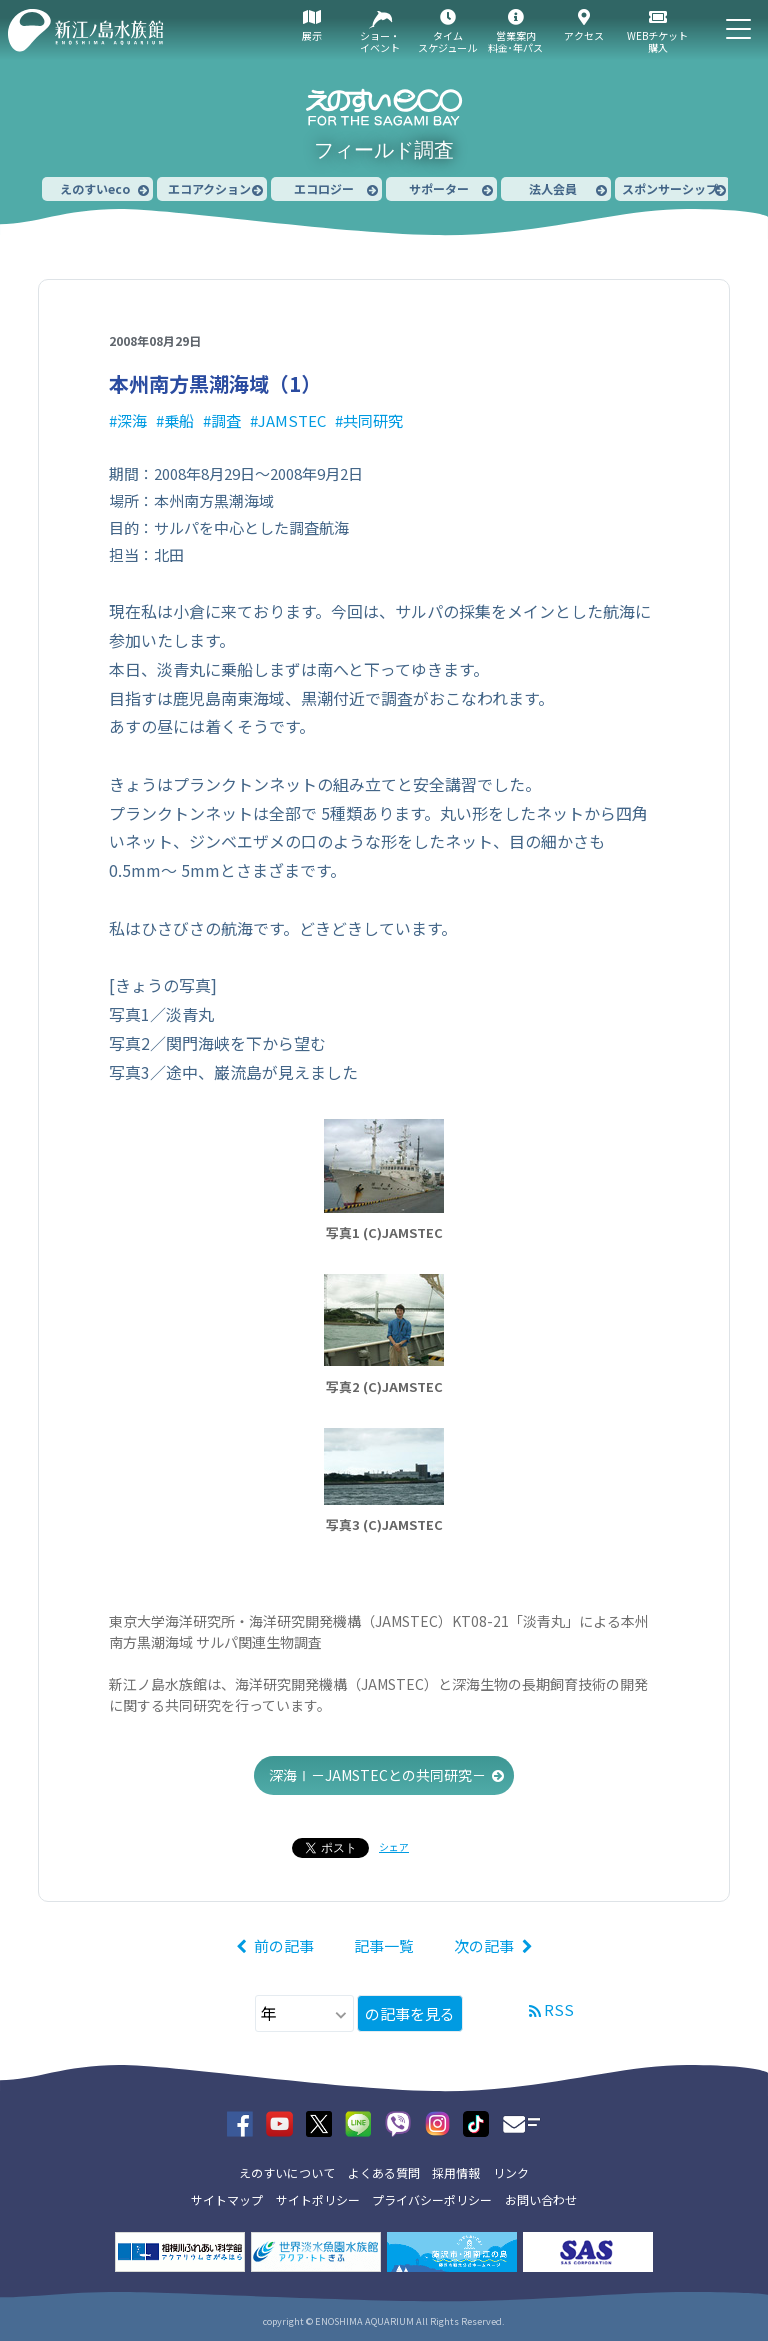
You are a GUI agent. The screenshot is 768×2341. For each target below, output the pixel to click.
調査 (226, 420)
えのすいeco (95, 188)
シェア (394, 1846)
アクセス (584, 35)
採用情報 (456, 2172)
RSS (559, 2009)
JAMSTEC (292, 420)
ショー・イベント (380, 41)
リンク (511, 2172)
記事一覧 (384, 1945)
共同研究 (373, 420)
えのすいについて (287, 2172)
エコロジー (324, 188)
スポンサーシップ (670, 188)
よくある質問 (384, 2172)
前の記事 (284, 1945)
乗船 (179, 420)
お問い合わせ (541, 2199)
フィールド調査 (384, 150)
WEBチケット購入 (657, 41)
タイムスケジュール (447, 41)
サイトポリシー (318, 2199)
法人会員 (553, 188)
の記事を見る (410, 2013)
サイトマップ (227, 2199)
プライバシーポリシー (432, 2199)
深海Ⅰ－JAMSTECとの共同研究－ (377, 1775)
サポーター (439, 188)
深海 (132, 420)
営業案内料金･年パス (515, 41)
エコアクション (209, 188)
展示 (312, 35)
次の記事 (484, 1945)
